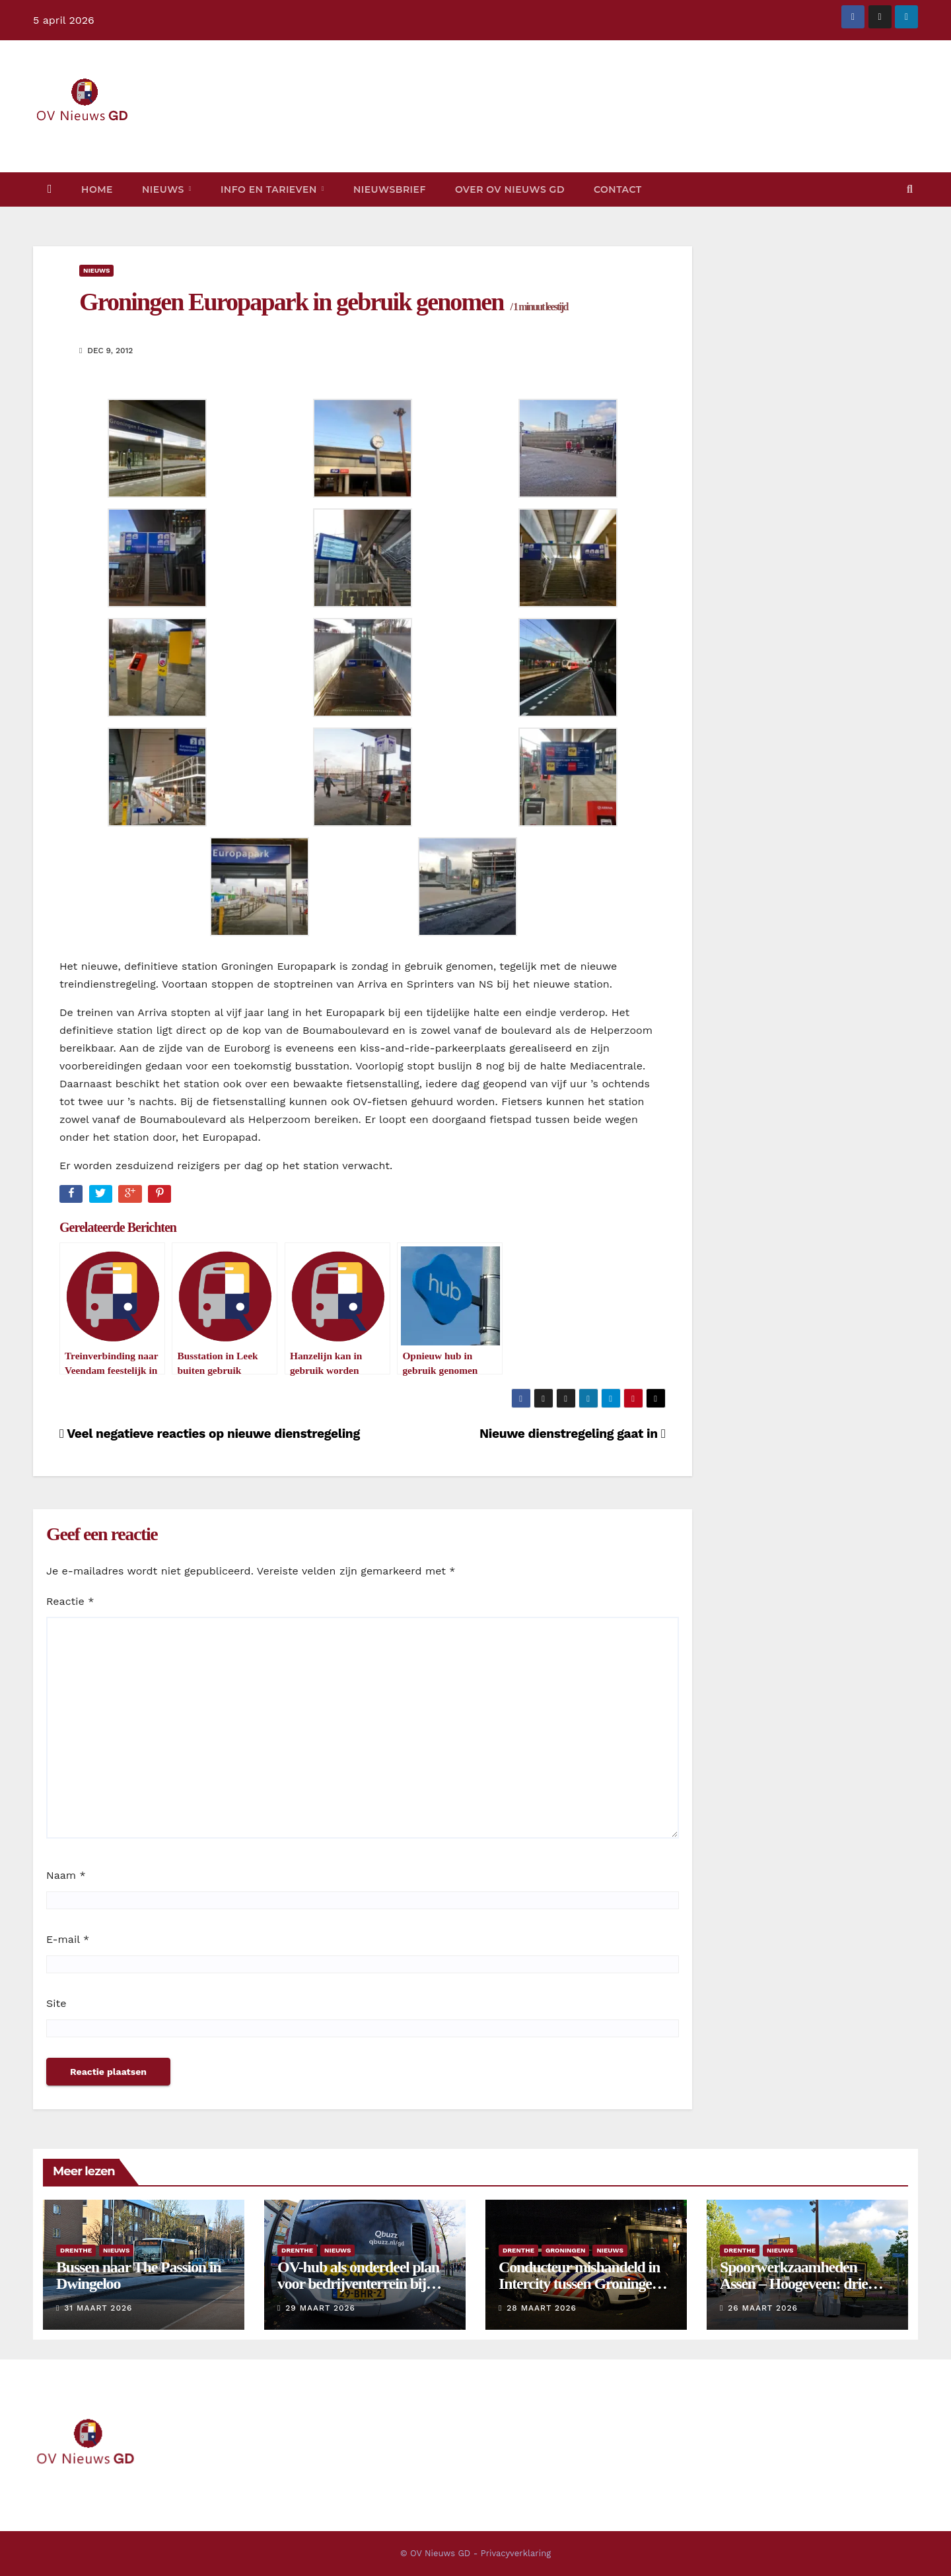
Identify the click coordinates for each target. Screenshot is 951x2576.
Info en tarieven (270, 189)
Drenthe (76, 2250)
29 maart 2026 (320, 2308)
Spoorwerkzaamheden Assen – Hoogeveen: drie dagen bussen (794, 2283)
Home (97, 189)
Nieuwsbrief (389, 189)
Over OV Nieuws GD (510, 189)
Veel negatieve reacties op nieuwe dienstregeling (209, 1433)
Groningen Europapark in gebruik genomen (323, 302)
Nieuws (164, 189)
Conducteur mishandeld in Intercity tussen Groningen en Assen (579, 2283)
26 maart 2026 (763, 2308)
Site (56, 2003)
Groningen (565, 2250)
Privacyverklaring (516, 2553)
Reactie (70, 1601)
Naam (66, 1875)
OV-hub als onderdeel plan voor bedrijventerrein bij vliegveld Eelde (358, 2283)
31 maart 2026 (98, 2308)
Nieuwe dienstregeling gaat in (572, 1433)
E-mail (67, 1939)
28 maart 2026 (542, 2308)
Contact (618, 189)
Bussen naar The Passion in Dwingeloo (138, 2275)
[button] (910, 189)
